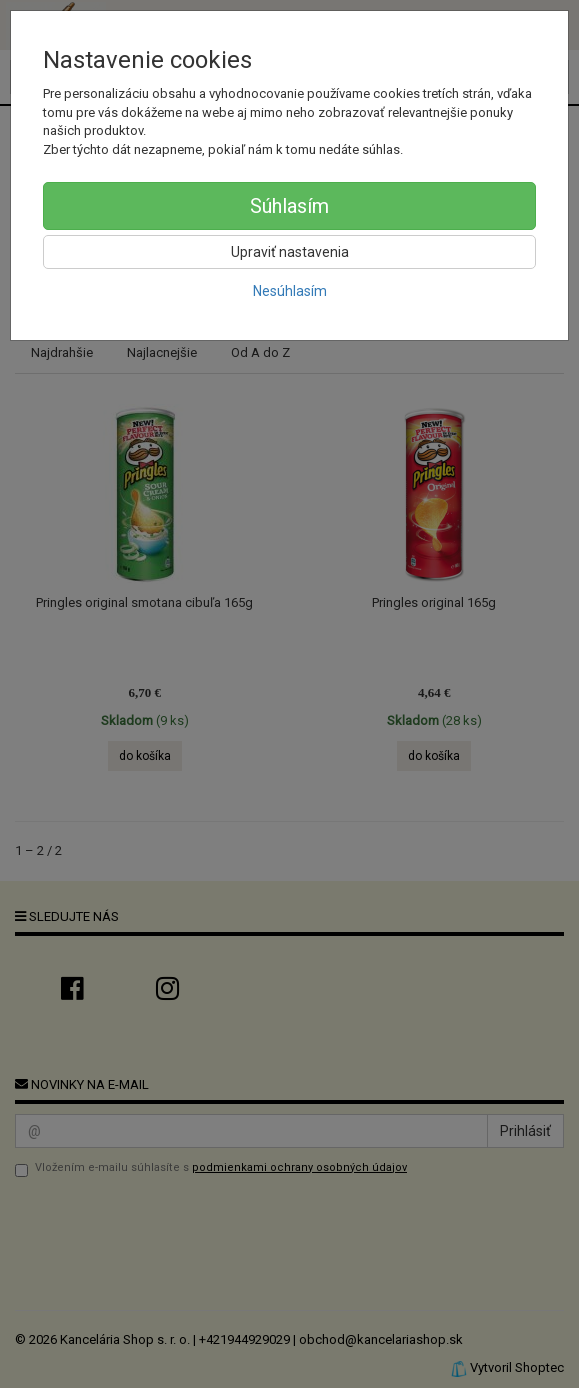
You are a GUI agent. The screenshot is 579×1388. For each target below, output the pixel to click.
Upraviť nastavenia (290, 252)
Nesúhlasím (290, 291)
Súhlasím (289, 206)
